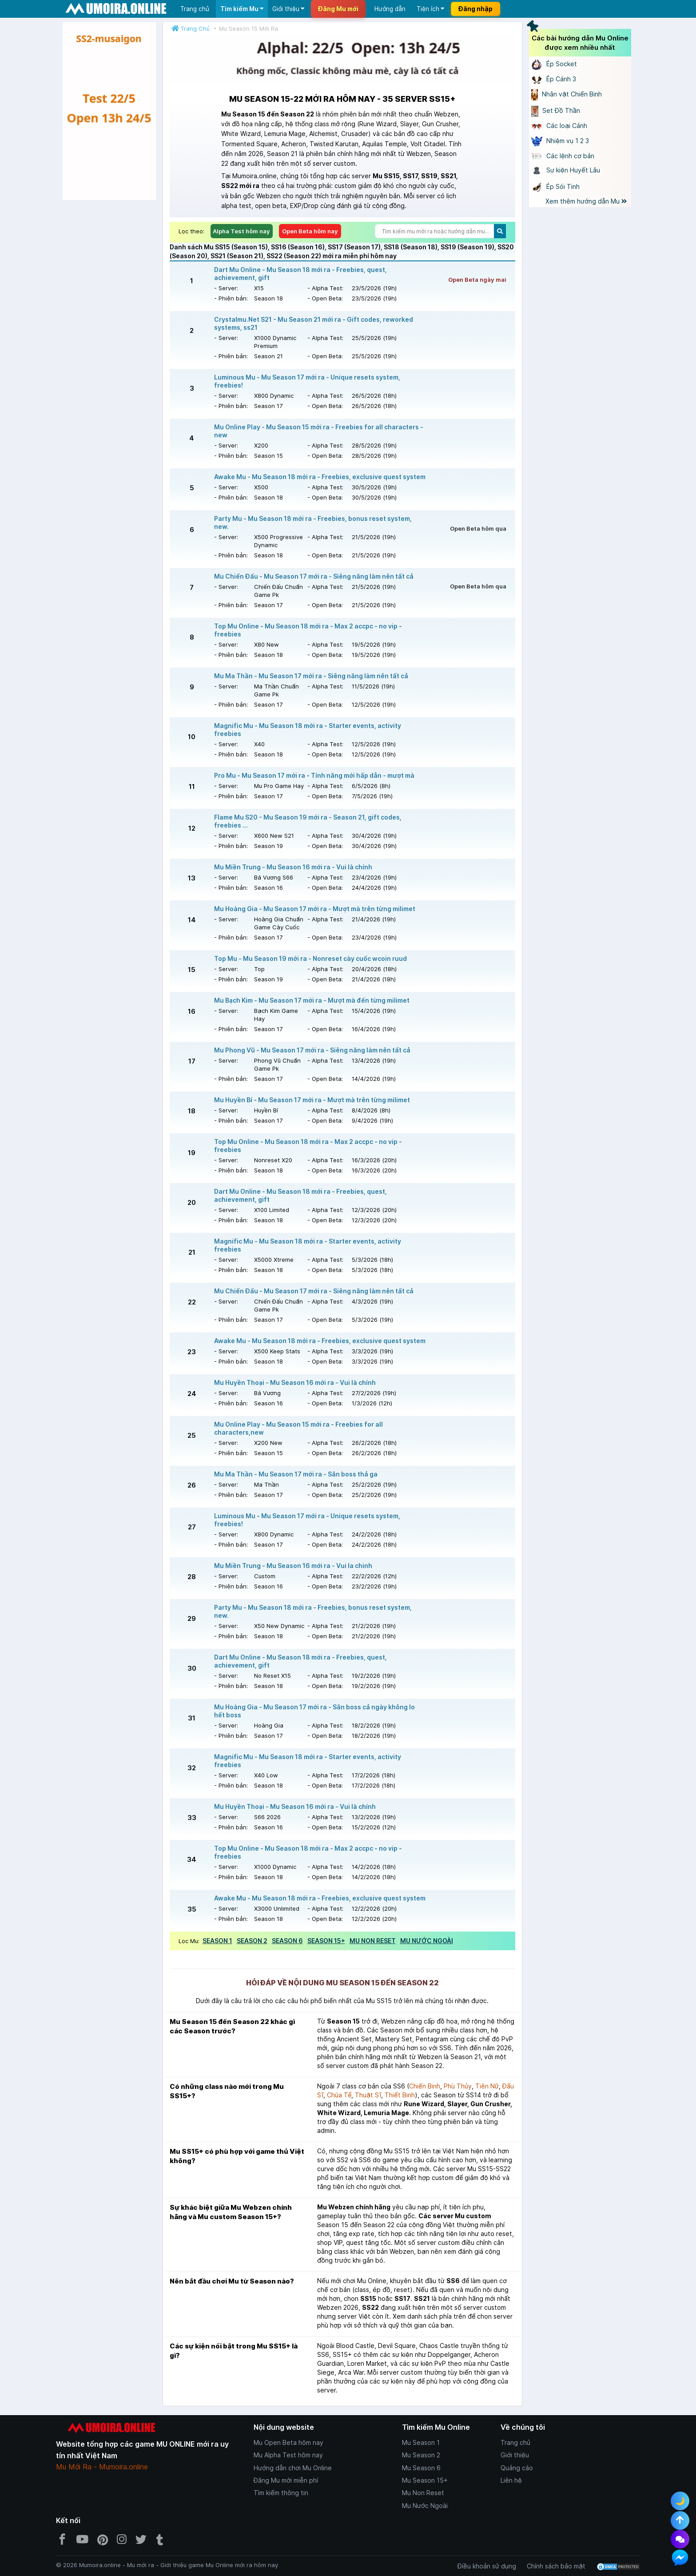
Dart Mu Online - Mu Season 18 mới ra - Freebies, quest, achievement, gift (300, 273)
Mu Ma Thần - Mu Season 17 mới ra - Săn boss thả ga (296, 1474)
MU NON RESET (373, 1940)
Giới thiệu (288, 8)
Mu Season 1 (421, 2442)
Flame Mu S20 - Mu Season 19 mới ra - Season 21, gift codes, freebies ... (308, 821)
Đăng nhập (475, 8)
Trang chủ (194, 8)
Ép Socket (554, 64)
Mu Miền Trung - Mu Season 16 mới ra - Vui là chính (293, 867)
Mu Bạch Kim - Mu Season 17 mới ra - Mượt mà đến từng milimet (312, 1000)
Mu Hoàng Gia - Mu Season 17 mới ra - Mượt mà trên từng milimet (314, 908)
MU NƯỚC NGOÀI (426, 1940)
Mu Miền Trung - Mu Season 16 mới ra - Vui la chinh (293, 1565)
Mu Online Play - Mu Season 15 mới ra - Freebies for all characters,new (298, 1428)
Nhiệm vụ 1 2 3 (560, 140)
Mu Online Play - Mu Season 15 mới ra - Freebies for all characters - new (318, 431)
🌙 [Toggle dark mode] (680, 2500)
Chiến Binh (424, 2086)
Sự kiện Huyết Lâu (565, 170)
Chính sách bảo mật (556, 2566)
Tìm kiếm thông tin (281, 2492)
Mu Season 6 (421, 2468)
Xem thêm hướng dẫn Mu (586, 201)
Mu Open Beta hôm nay (288, 2442)
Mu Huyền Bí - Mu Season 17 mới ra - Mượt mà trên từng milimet (312, 1100)
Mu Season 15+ (425, 2480)
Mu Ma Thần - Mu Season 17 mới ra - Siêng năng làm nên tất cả (311, 676)
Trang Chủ (195, 28)
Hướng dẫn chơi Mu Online (293, 2468)
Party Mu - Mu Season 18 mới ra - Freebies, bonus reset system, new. (313, 522)
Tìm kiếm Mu (241, 8)
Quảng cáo (517, 2468)
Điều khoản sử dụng (486, 2566)
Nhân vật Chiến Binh (566, 94)
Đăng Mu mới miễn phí (286, 2480)
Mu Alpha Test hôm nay (288, 2455)
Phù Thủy (458, 2086)
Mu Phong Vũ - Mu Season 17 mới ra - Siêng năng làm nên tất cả (312, 1050)
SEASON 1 (217, 1940)
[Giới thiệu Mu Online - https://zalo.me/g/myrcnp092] (109, 111)
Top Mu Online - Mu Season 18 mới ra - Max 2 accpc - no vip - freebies (308, 630)
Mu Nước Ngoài (425, 2505)
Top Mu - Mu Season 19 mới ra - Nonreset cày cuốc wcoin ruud (310, 958)
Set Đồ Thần (555, 110)
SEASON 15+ (326, 1940)
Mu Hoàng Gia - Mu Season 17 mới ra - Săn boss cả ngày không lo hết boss (314, 1711)
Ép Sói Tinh (555, 186)
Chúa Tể (339, 2095)
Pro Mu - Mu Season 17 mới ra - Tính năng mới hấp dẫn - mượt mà (314, 775)
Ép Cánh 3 (553, 79)
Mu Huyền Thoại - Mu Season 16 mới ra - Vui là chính (295, 1382)
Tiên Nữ (487, 2086)
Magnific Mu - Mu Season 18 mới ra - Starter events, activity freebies (307, 729)
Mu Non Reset (423, 2492)
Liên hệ (511, 2480)
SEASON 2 (252, 1940)
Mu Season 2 (421, 2455)
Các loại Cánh (559, 125)
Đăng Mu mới (338, 8)
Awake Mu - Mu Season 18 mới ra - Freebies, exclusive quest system (320, 476)
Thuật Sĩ (368, 2095)
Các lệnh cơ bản (562, 156)
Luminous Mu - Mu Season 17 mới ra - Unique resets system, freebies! (307, 381)
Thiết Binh (400, 2095)
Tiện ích (430, 8)
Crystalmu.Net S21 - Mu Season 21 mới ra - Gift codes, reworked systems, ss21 (313, 323)
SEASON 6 (287, 1940)
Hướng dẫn (390, 8)
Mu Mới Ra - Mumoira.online (102, 2466)
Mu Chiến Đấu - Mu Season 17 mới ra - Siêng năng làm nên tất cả (314, 576)
